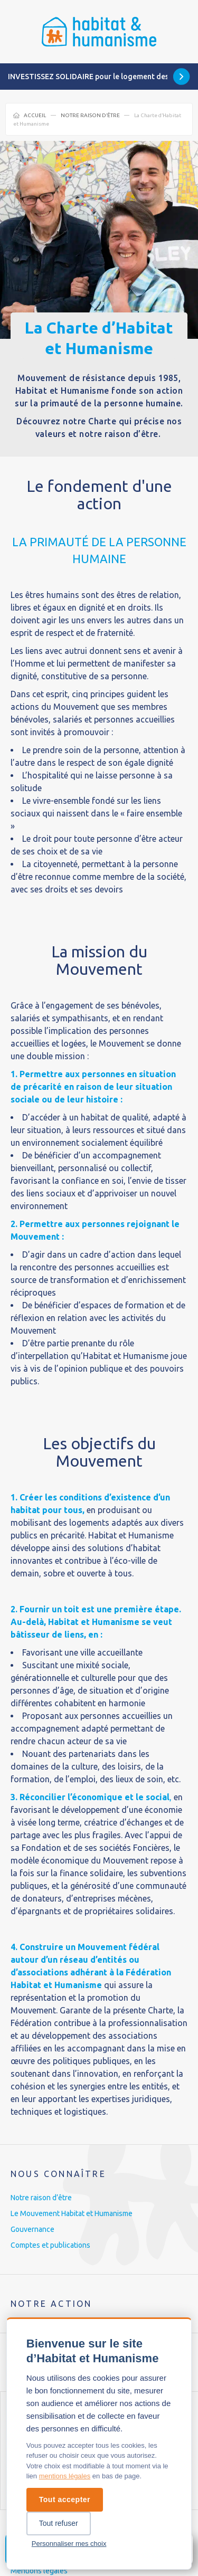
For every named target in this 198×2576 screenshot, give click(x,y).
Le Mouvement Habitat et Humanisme (72, 2213)
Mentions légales (39, 2571)
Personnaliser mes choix (69, 2544)
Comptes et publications (50, 2245)
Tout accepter (64, 2499)
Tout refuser (58, 2523)
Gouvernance (32, 2229)
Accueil (35, 115)
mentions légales (65, 2476)
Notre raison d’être (90, 115)
